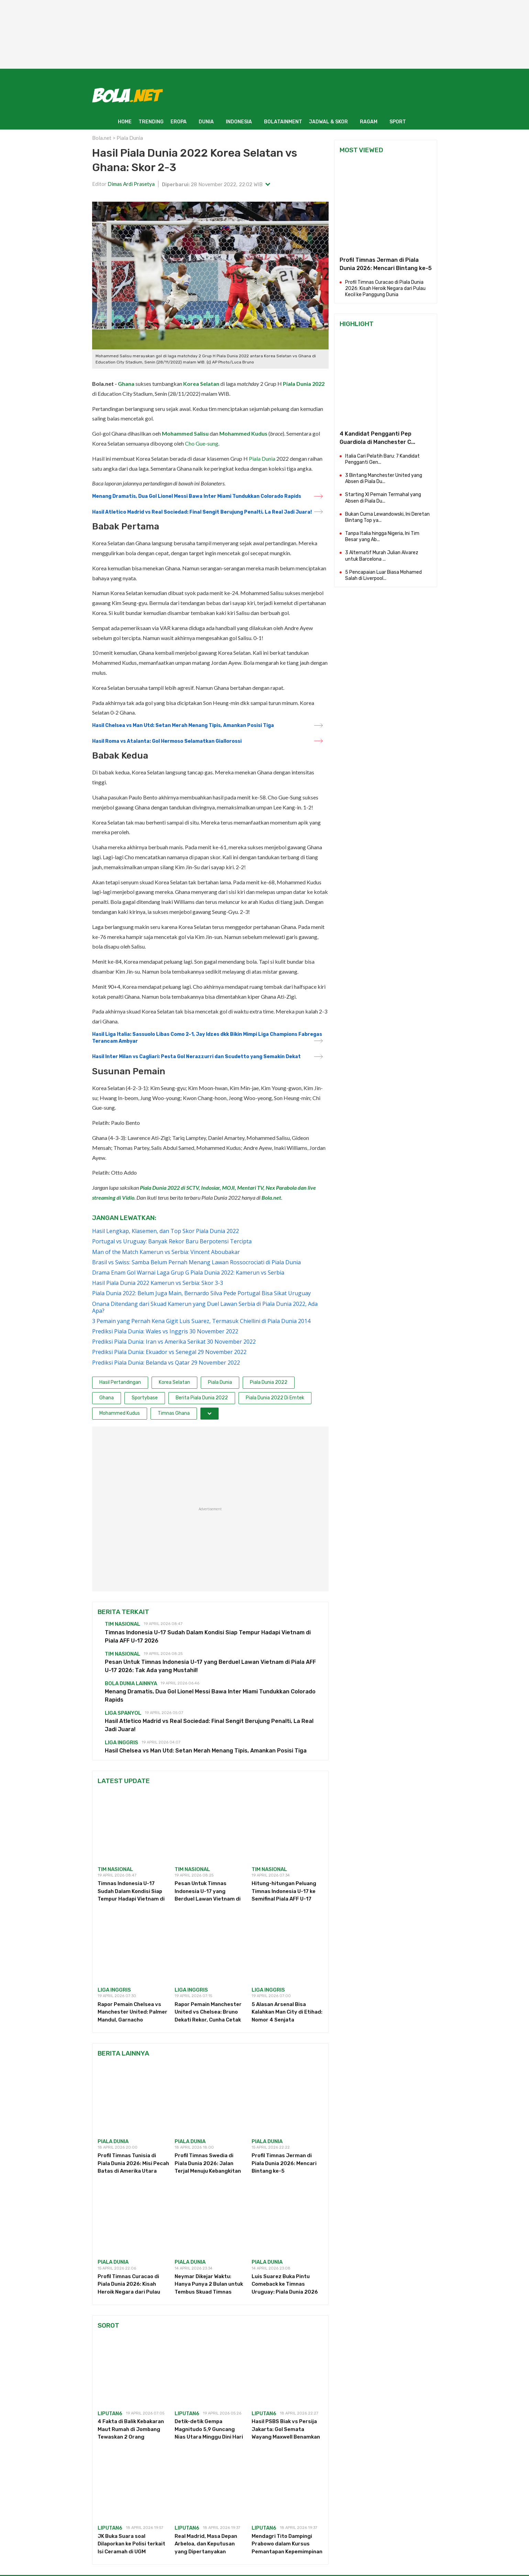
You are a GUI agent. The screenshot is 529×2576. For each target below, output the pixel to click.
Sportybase (145, 1398)
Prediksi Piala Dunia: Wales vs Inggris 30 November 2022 (165, 1331)
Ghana (126, 383)
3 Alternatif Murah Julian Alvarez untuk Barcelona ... (381, 556)
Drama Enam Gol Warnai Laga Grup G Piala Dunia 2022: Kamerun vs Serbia (188, 1272)
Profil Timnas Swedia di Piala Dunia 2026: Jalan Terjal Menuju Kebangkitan (208, 2163)
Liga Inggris (121, 1742)
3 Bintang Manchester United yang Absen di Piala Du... (383, 478)
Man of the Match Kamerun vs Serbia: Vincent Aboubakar (166, 1252)
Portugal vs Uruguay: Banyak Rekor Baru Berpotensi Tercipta (172, 1241)
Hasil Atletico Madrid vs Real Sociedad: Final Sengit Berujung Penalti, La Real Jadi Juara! (202, 512)
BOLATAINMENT (283, 122)
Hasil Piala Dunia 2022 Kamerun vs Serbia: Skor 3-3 (157, 1283)
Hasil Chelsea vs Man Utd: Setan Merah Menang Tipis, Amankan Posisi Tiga (183, 725)
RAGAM (368, 122)
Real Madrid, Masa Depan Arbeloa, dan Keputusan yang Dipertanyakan (206, 2544)
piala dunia (113, 2141)
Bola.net (101, 138)
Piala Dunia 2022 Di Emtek (275, 1398)
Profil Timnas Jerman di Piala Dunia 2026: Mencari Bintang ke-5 (284, 2163)
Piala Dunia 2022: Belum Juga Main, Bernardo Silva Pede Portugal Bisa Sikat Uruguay (201, 1293)
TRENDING (151, 122)
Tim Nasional (122, 1624)
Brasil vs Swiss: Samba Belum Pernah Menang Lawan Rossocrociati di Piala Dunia (196, 1262)
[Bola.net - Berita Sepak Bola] (127, 95)
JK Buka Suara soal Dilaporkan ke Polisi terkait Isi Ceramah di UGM (131, 2544)
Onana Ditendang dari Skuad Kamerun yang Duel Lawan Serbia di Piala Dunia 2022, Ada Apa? (205, 1307)
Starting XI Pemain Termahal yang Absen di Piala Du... (383, 498)
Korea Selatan (201, 383)
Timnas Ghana (174, 1413)
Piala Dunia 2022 (303, 383)
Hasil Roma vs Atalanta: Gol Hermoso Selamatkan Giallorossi (167, 741)
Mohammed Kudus (243, 433)
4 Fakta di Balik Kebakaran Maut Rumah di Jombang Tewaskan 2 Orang (131, 2429)
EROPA (178, 122)
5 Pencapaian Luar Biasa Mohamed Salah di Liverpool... (383, 575)
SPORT (397, 122)
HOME (125, 122)
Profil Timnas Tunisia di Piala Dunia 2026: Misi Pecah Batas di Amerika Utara (133, 2163)
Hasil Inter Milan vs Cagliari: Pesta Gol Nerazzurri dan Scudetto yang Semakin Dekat (196, 1057)
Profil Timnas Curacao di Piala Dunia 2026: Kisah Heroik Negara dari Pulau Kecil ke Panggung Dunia (385, 288)
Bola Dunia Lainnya (131, 1683)
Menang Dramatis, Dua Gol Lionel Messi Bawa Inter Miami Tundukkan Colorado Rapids (196, 496)
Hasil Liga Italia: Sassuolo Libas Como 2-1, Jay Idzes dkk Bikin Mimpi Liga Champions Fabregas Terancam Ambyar (207, 1037)
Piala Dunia (130, 138)
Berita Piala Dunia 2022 (202, 1398)
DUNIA (206, 122)
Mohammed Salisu (185, 433)
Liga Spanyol (123, 1713)
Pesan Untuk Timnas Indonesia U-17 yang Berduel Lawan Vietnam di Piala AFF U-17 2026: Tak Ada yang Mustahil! (208, 1898)
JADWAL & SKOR (328, 122)
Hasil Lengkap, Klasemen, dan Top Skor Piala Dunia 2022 (165, 1231)
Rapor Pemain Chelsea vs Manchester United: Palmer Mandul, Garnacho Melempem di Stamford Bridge (132, 2019)
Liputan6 (110, 2413)
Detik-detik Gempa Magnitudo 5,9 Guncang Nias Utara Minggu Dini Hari (209, 2429)
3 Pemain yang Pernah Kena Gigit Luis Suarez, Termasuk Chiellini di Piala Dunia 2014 (201, 1321)
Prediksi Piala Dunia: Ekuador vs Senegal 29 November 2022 (169, 1352)
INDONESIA (239, 122)
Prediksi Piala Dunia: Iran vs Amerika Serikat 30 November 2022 (174, 1341)
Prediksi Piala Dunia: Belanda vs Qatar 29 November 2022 (166, 1362)
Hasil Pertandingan (120, 1382)
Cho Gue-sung (201, 443)
